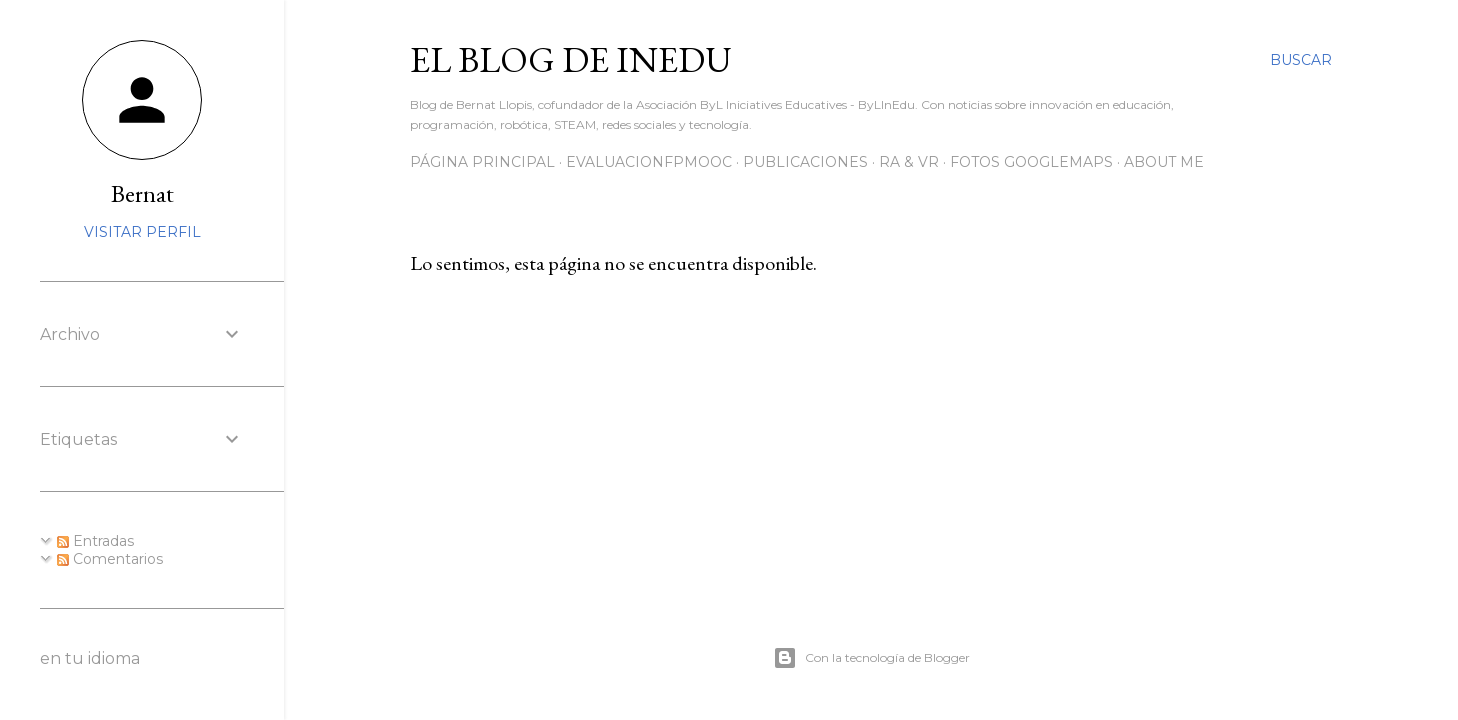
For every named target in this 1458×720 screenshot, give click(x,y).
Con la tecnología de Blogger (871, 658)
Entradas (95, 541)
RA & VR (909, 162)
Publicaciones (805, 162)
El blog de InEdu (571, 59)
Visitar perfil (142, 232)
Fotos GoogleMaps (1031, 162)
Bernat (142, 193)
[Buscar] (1301, 60)
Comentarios (110, 559)
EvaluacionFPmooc (649, 162)
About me (1164, 162)
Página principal (482, 162)
